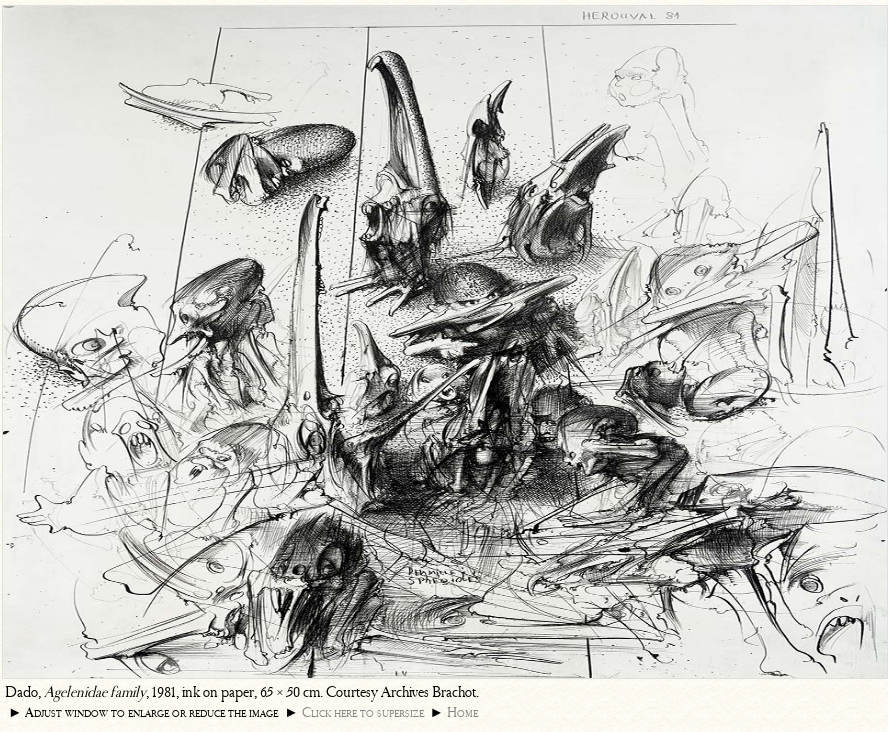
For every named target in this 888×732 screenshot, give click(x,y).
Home (462, 712)
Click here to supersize (363, 712)
